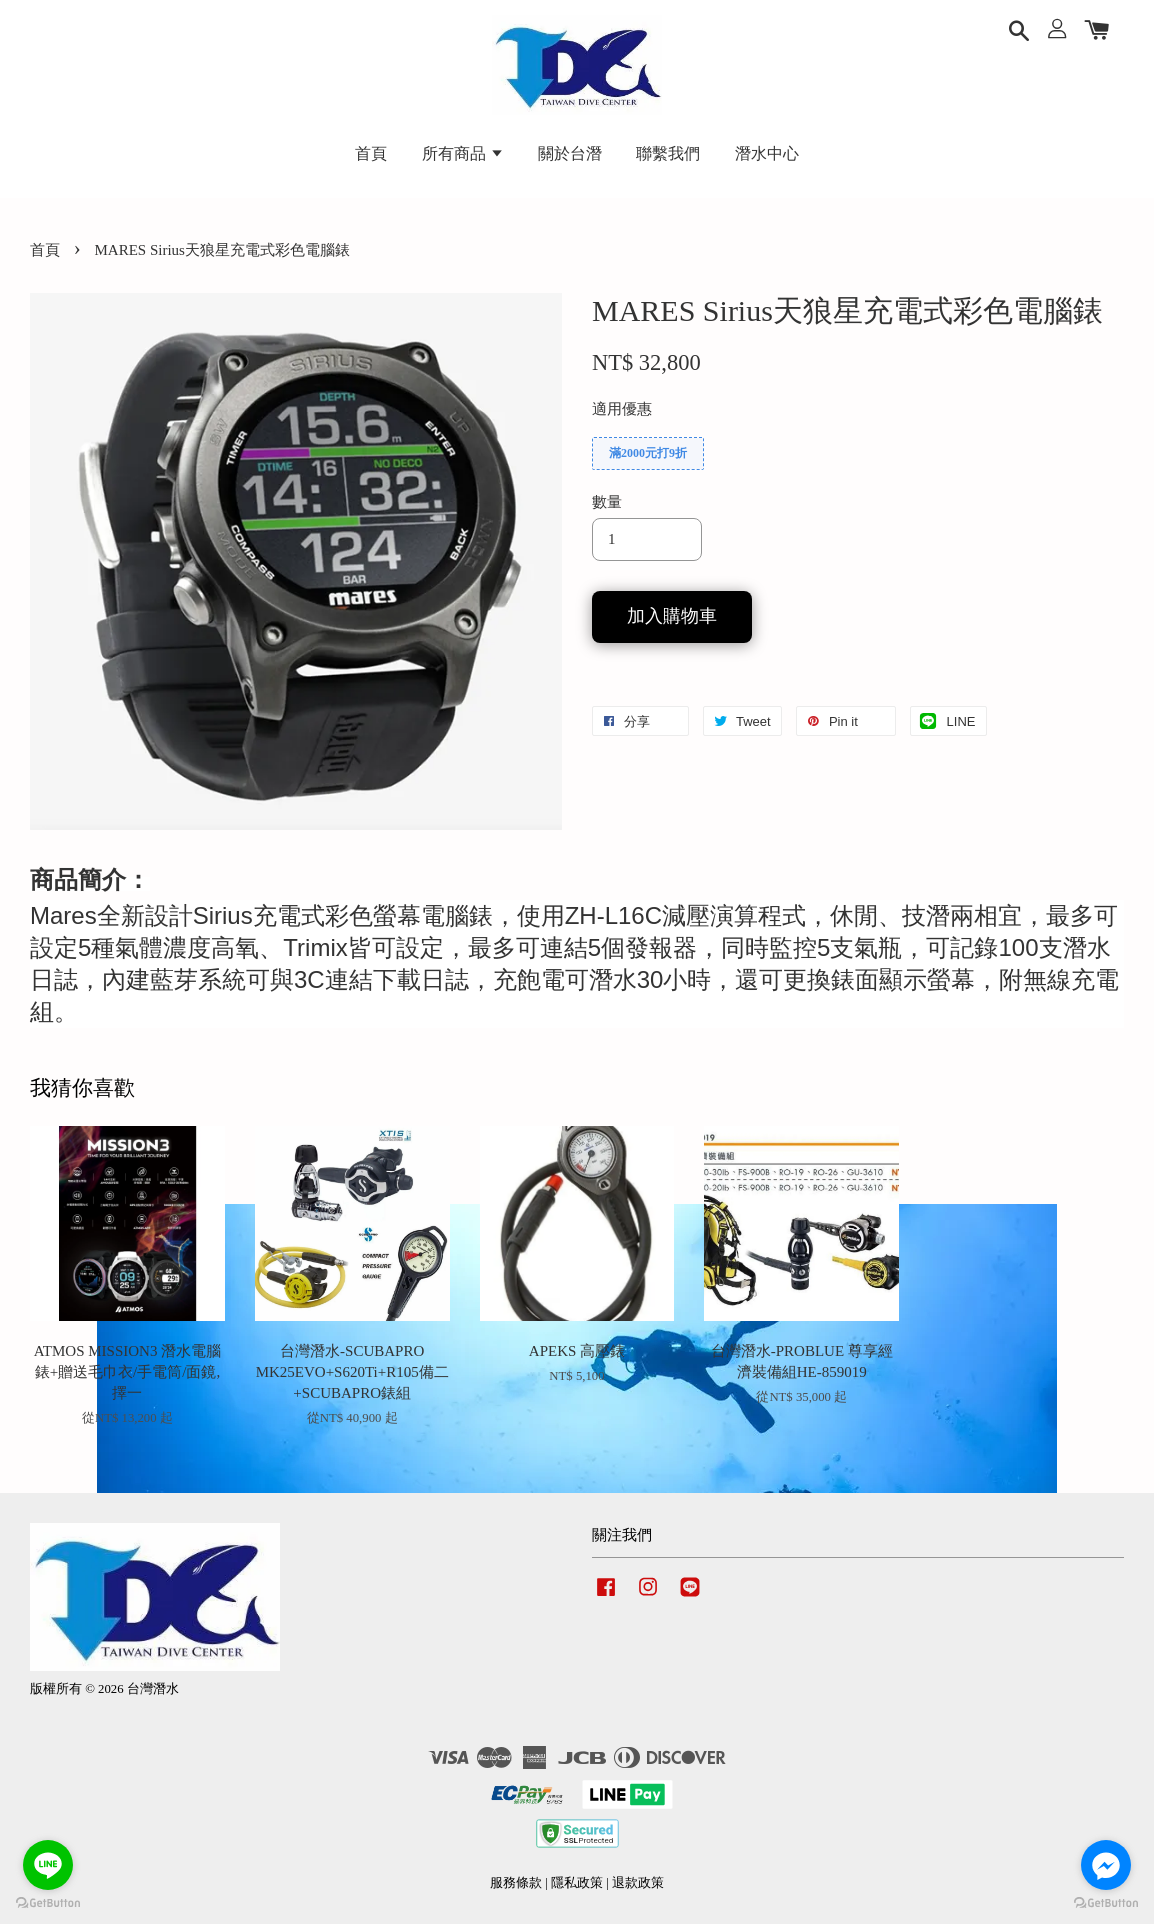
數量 (607, 502)
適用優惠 (622, 409)
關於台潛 (570, 153)
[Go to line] (48, 1865)
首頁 (371, 153)
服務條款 (516, 1883)
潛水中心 (767, 153)
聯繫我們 (668, 153)
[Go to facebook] (1106, 1865)
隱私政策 (577, 1883)
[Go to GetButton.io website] (48, 1903)
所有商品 (463, 153)
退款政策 (638, 1883)
